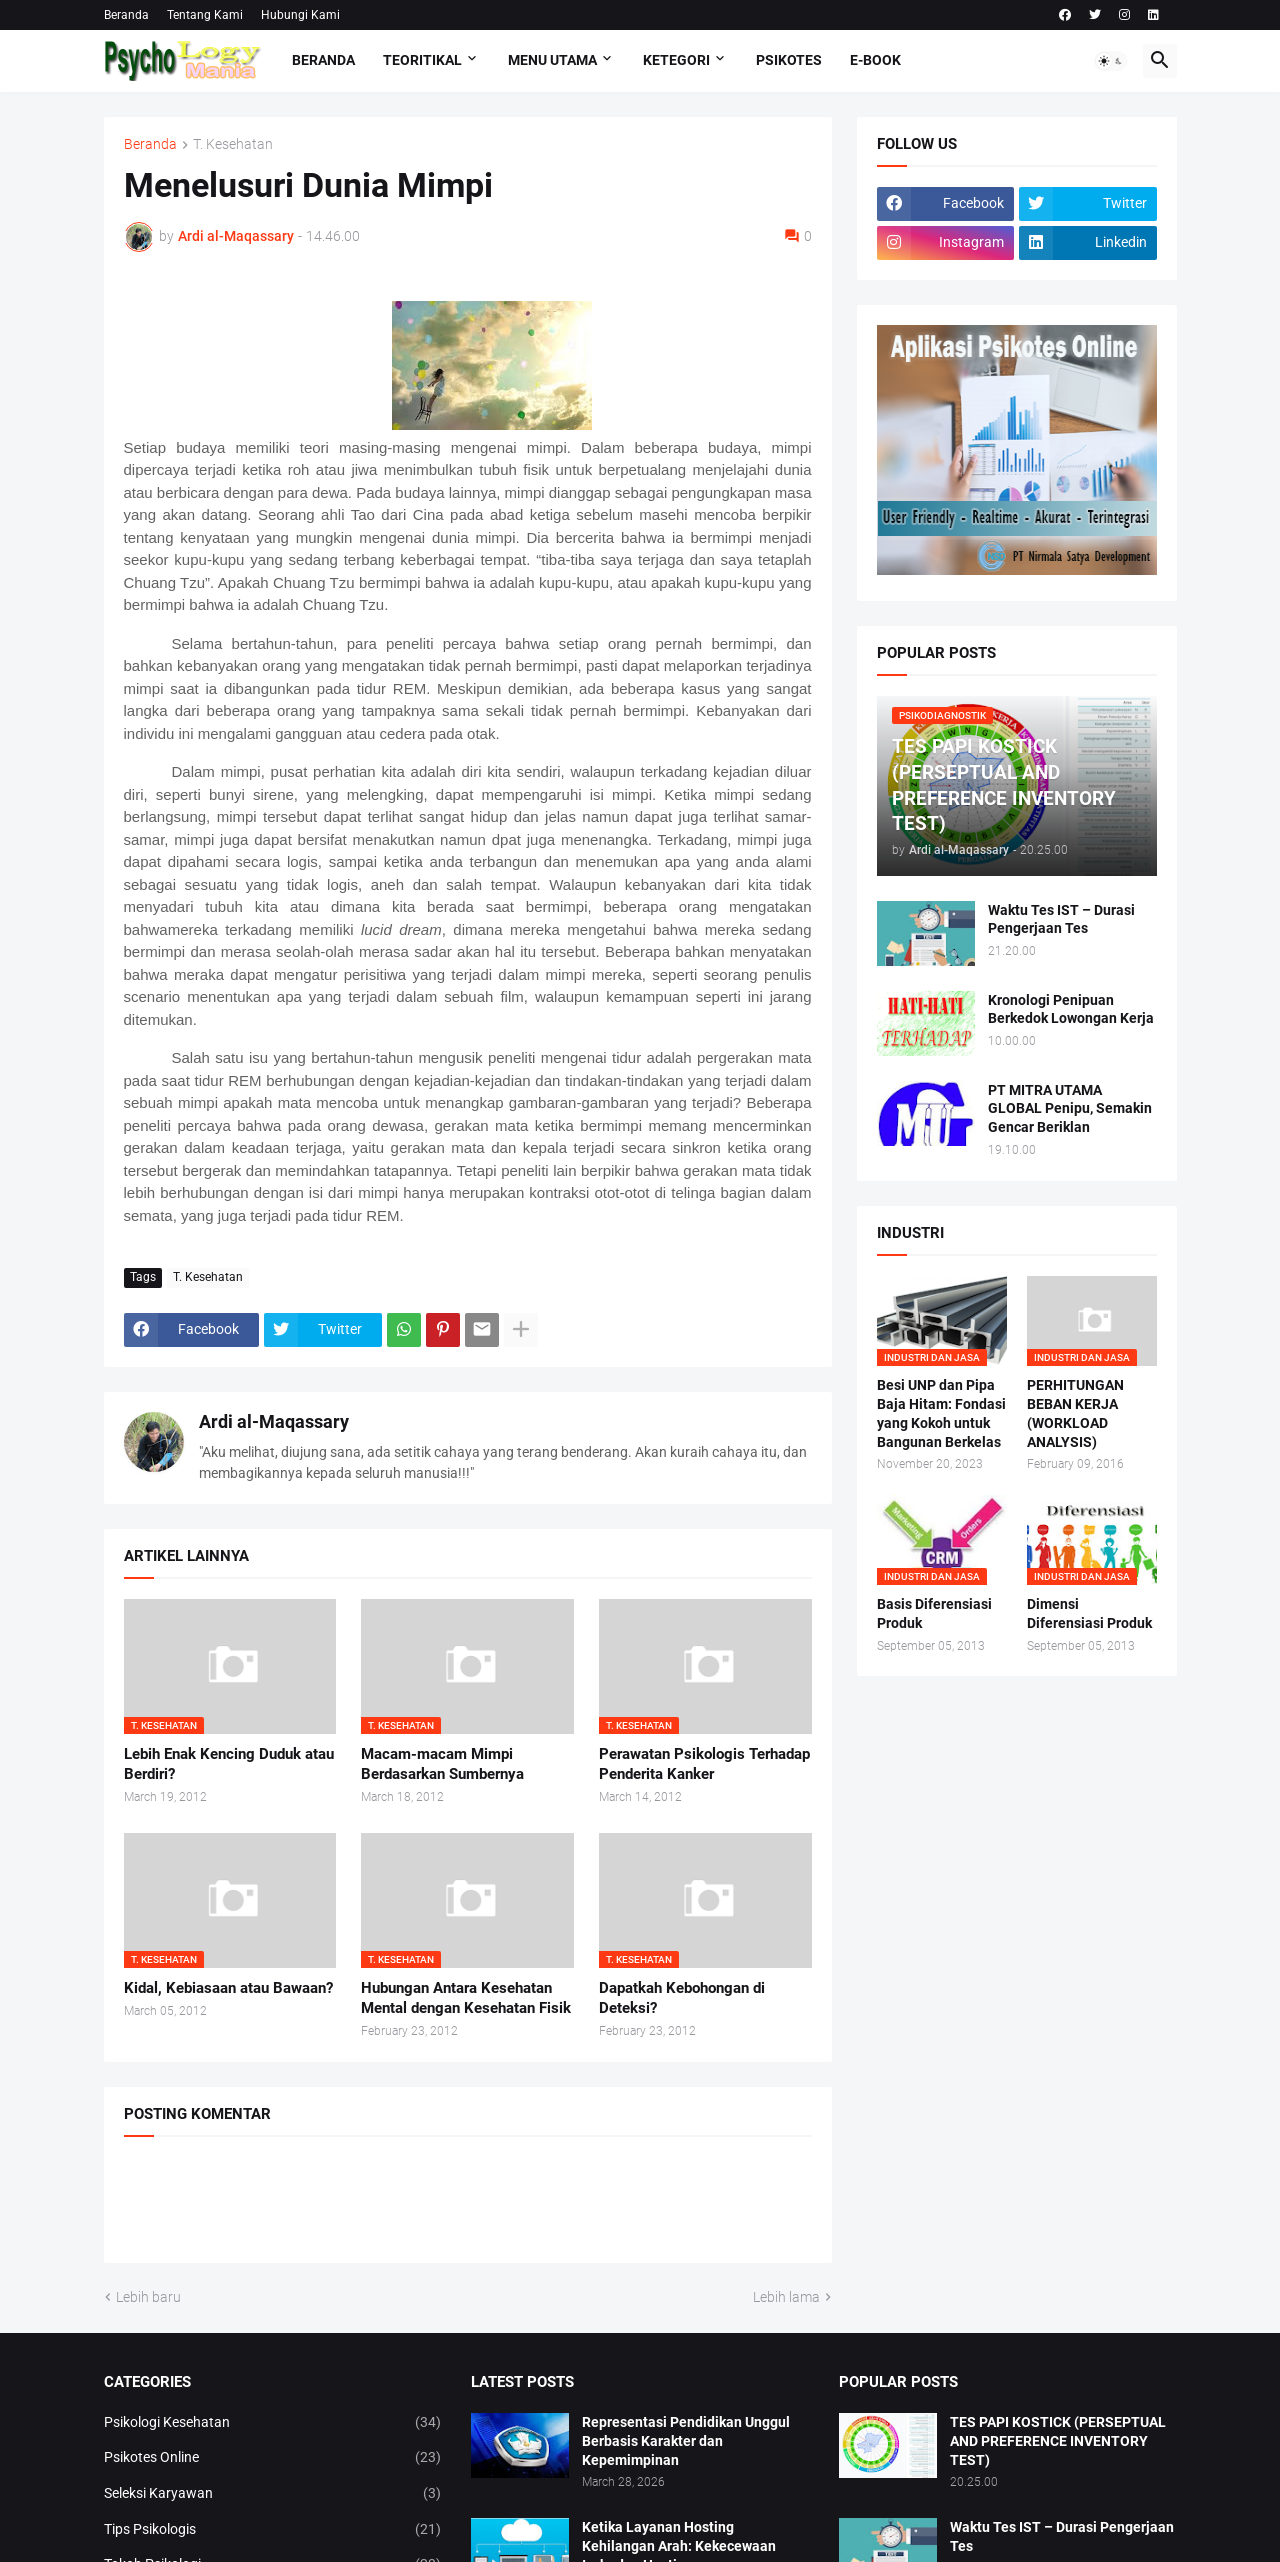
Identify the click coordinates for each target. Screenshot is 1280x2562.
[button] (1111, 61)
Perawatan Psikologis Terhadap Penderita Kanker (704, 1764)
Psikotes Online (273, 2458)
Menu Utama (552, 60)
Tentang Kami (205, 15)
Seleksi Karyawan (273, 2494)
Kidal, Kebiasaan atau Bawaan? (228, 1988)
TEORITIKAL (422, 60)
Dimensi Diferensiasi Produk (1089, 1613)
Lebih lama (786, 2297)
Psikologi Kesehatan (273, 2423)
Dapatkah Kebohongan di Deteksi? (682, 1998)
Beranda (126, 15)
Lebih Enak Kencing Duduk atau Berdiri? (229, 1764)
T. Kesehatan (233, 144)
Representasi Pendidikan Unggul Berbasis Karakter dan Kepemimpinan (686, 2441)
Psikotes (789, 60)
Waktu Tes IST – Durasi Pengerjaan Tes (1061, 919)
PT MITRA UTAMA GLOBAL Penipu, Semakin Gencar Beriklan (1070, 1109)
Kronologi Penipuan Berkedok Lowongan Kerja (1071, 1009)
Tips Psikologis (273, 2530)
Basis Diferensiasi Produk (934, 1613)
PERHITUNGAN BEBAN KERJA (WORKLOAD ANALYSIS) (1075, 1413)
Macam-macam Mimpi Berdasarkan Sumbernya (442, 1764)
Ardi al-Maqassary (274, 1421)
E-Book (875, 60)
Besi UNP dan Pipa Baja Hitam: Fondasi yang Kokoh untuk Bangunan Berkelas (941, 1413)
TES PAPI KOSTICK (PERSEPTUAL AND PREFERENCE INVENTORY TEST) (1058, 2441)
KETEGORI (676, 60)
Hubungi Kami (300, 15)
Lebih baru (148, 2297)
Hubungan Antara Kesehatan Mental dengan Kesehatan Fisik (466, 1998)
